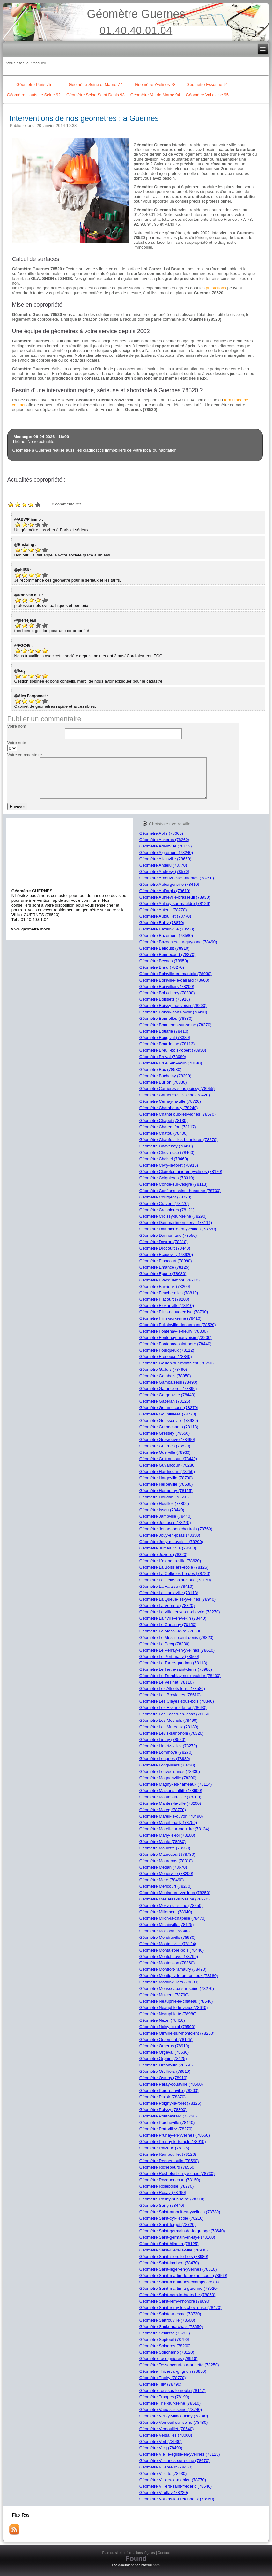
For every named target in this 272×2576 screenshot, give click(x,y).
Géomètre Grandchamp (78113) (168, 1426)
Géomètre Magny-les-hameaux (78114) (175, 1784)
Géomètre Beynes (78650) (163, 961)
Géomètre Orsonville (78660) (166, 2065)
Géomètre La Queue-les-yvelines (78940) (177, 1599)
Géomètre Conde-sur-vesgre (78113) (173, 1184)
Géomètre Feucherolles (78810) (168, 1292)
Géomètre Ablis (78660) (161, 833)
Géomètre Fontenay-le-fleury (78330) (173, 1331)
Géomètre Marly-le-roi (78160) (167, 1835)
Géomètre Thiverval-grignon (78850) (172, 2371)
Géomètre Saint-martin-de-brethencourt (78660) (183, 2275)
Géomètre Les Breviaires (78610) (170, 1694)
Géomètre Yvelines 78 (155, 84)
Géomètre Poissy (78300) (163, 2109)
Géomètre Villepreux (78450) (166, 2467)
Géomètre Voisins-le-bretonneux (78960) (176, 2499)
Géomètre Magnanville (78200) (167, 1777)
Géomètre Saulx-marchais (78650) (171, 2326)
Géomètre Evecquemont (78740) (169, 1280)
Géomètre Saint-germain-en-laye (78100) (177, 2237)
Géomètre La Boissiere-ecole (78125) (174, 1567)
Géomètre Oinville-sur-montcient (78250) (177, 2033)
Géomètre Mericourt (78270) (165, 1886)
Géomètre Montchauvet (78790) (168, 1956)
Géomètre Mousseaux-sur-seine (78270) (176, 1988)
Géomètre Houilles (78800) (164, 1503)
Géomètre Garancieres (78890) (168, 1388)
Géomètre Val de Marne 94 (155, 95)
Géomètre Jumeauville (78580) (167, 1548)
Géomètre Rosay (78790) (162, 2192)
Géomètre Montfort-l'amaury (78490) (173, 1969)
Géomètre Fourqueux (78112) (166, 1350)
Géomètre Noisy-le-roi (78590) (167, 2026)
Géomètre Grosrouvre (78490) (167, 1439)
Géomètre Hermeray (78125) (166, 1490)
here (156, 2565)
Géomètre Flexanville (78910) (166, 1305)
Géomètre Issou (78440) (161, 1509)
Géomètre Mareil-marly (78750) (168, 1822)
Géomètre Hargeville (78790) (166, 1477)
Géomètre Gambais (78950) (165, 1375)
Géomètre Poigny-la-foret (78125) (170, 2103)
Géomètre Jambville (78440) (165, 1516)
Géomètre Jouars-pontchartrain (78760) (175, 1529)
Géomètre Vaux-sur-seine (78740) (170, 2409)
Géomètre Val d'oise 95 (207, 95)
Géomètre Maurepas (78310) (166, 1860)
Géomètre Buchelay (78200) (165, 1075)
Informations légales (139, 2553)
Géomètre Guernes (136, 13)
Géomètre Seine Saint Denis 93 (95, 95)
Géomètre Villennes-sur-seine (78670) (174, 2460)
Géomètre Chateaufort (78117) (167, 1126)
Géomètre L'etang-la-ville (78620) (170, 1560)
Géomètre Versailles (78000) (165, 2435)
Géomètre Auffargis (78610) (164, 890)
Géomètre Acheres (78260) (164, 839)
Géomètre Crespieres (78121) (167, 1209)
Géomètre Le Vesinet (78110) (166, 1682)
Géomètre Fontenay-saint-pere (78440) (175, 1343)
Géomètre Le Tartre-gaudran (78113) (173, 1663)
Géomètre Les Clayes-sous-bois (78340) (176, 1701)
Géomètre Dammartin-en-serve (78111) (175, 1222)
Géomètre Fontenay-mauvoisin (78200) (175, 1337)
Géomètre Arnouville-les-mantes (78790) (176, 878)
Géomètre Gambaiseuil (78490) (168, 1382)
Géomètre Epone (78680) (162, 1273)
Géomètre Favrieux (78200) (164, 1286)
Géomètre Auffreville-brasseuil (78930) (174, 897)
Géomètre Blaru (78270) (161, 967)
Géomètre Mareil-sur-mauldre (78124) (174, 1828)
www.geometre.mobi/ (30, 929)
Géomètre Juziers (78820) (163, 1554)
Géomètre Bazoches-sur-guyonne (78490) (178, 941)
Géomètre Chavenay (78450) (166, 1146)
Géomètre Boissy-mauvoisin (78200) (173, 1005)
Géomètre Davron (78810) (163, 1241)
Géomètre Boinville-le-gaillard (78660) (174, 980)
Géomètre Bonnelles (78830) (166, 1018)
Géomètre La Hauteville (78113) (168, 1592)
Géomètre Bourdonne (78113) (167, 1044)
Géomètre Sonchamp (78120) (166, 2352)
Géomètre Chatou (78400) (163, 1133)
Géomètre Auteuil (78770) (163, 909)
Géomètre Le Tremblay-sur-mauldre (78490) (180, 1675)
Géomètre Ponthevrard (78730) (168, 2116)
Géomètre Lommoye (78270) (166, 1752)
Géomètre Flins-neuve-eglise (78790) (173, 1312)
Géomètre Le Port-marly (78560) (169, 1656)
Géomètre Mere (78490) (161, 1880)
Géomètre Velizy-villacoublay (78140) (173, 2416)
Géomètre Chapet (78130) (163, 1120)
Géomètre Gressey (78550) (164, 1433)
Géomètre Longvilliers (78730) (167, 1765)
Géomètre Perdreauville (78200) (169, 2090)
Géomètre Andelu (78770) (163, 865)
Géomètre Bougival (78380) (164, 1037)
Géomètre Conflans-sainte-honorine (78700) (180, 1190)
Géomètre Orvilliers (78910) (164, 2071)
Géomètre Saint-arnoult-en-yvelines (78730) (179, 2211)
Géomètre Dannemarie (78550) (168, 1235)
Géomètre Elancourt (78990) (165, 1260)
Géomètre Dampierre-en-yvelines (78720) (177, 1229)
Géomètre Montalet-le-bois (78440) (171, 1950)
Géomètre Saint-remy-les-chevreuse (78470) (180, 2307)
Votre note (16, 742)
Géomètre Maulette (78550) (164, 1848)
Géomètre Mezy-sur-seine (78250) (171, 1905)
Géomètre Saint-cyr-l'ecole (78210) (171, 2218)
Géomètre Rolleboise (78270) (166, 2186)
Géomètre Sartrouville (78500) (167, 2320)
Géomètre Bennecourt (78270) (167, 954)
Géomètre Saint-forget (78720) (167, 2224)
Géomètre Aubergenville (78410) (169, 884)
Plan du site (111, 2553)
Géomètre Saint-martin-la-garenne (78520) (178, 2288)
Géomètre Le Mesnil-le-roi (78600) (171, 1631)
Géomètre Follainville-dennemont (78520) (177, 1324)
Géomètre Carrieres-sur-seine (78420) (174, 1095)
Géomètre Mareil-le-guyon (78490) (171, 1816)
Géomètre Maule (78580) (162, 1841)
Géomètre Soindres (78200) (165, 2345)
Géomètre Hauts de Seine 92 (34, 95)
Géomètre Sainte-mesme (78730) (170, 2313)
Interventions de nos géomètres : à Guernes (84, 118)
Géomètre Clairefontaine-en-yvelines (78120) (180, 1171)
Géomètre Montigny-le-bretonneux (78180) (178, 1975)
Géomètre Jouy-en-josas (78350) (169, 1535)
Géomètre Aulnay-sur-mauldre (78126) (174, 903)
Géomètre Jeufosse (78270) (165, 1522)
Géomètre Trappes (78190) (164, 2396)
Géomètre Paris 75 (33, 84)
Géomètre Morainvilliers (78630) (169, 1982)
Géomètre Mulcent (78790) (164, 1994)
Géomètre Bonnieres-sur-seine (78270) (175, 1024)
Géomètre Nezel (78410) (162, 2020)
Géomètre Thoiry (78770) (162, 2377)
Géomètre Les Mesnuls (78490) (168, 1720)
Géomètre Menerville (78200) (166, 1873)
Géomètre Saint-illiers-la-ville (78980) (173, 2250)
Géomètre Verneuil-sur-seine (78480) (173, 2422)
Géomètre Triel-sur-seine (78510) (170, 2403)
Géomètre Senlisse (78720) (164, 2333)
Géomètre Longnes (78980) (164, 1758)
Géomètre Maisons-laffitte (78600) (170, 1790)
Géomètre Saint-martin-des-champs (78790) (180, 2282)
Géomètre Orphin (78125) (163, 2058)
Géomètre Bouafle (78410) (163, 1031)
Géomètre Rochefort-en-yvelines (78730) (177, 2173)
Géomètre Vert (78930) (160, 2441)
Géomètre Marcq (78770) (162, 1809)
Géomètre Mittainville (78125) (166, 1924)
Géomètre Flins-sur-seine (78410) (170, 1318)
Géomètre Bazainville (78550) (166, 929)
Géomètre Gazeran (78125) (164, 1401)
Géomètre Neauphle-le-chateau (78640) (176, 2001)
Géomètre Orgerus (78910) (164, 2045)
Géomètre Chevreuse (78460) (167, 1152)
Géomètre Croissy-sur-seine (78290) (173, 1216)
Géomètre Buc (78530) (160, 1069)
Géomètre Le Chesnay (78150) (167, 1624)
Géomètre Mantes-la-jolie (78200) (170, 1797)
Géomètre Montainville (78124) (167, 1943)
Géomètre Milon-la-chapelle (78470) (172, 1918)
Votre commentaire (24, 754)
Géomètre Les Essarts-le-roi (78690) (173, 1707)
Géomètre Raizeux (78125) (164, 2148)
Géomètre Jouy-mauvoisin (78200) (171, 1541)
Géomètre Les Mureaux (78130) (168, 1726)
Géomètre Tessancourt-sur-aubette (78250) (179, 2365)
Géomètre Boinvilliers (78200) (166, 986)
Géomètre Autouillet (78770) (165, 916)
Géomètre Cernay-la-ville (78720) (170, 1101)
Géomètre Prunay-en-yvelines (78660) (174, 2135)
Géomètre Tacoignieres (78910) (168, 2358)
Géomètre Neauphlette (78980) (168, 2014)
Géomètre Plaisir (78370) (162, 2096)
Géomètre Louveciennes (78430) (169, 1771)
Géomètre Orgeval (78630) (164, 2052)
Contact (164, 2553)
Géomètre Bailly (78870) (161, 922)
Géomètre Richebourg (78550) (167, 2167)
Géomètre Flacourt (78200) (164, 1299)
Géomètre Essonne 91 (207, 84)
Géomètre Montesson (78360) (167, 1962)
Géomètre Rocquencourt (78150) (169, 2179)
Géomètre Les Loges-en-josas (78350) (174, 1714)
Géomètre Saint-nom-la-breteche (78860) (177, 2294)
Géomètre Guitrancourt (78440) (168, 1458)
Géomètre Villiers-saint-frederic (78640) (175, 2486)
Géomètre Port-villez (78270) (166, 2128)
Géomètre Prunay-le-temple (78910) (172, 2141)
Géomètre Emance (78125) (164, 1267)
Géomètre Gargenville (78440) (167, 1395)
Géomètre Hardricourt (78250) (167, 1471)
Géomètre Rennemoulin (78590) (169, 2160)
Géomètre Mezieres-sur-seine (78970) (174, 1899)
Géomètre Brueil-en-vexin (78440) (170, 1063)
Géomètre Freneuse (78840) (165, 1356)
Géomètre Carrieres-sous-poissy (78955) (177, 1088)
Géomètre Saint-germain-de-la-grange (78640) (182, 2231)
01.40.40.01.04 (136, 30)
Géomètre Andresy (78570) (164, 871)
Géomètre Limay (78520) (162, 1739)
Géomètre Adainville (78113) (165, 846)
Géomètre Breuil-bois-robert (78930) (172, 1050)
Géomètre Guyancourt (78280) (167, 1465)
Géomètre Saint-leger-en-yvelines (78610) (178, 2269)
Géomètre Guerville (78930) (165, 1452)
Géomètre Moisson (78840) (164, 1931)
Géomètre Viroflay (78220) (163, 2492)
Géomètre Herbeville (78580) (166, 1484)
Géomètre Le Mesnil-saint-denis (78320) (176, 1637)
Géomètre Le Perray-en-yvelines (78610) (177, 1650)
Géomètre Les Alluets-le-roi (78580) (172, 1688)
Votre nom (16, 726)
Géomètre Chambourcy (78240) (168, 1107)
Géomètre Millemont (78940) (165, 1911)
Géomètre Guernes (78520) (164, 1446)
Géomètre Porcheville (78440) (167, 2122)
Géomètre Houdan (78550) (164, 1497)
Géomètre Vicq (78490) (160, 2447)
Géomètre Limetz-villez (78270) (168, 1745)
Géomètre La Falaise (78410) (166, 1586)
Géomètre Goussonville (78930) (168, 1420)
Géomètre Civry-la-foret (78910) (168, 1165)
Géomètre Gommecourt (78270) (168, 1407)
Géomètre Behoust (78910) (164, 948)
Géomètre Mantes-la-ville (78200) (170, 1803)
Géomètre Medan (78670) (163, 1867)
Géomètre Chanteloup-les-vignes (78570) (177, 1114)
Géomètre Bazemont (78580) (166, 935)
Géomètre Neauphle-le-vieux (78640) (173, 2007)
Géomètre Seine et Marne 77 (95, 84)
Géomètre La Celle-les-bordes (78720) (174, 1573)
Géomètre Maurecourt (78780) (167, 1854)
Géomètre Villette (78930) (163, 2473)
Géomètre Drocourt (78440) (164, 1248)
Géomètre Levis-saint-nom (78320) (171, 1733)
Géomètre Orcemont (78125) (166, 2039)
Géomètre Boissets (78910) (164, 999)
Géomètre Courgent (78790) (165, 1197)
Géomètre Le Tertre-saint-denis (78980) (175, 1669)
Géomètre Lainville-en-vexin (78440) (172, 1618)
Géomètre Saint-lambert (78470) (169, 2262)
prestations (216, 288)
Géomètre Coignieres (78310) (166, 1178)
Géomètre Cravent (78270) (164, 1203)
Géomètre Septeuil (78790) (164, 2339)
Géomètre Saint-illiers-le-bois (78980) (173, 2256)
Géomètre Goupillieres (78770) (167, 1414)
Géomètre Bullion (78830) (163, 1082)
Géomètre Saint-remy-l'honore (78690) (174, 2301)
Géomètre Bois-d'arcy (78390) (167, 992)
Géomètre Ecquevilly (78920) (166, 1254)
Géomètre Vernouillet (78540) (166, 2428)
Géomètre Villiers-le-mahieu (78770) (172, 2479)
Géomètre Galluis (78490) (163, 1369)
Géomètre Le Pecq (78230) (164, 1643)
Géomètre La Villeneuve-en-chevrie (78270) (179, 1611)
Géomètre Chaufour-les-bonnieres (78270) (178, 1139)
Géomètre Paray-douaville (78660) (171, 2084)
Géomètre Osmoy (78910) (163, 2077)
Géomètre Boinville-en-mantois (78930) (175, 973)
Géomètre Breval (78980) (162, 1056)
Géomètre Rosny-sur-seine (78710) (171, 2199)
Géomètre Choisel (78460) (163, 1158)
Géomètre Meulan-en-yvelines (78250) (174, 1892)
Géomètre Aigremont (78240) (166, 852)
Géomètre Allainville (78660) (165, 858)
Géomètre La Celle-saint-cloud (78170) (175, 1580)
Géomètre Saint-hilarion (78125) (169, 2243)
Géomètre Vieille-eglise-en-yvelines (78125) (179, 2454)
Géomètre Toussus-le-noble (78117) (172, 2390)
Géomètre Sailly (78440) (161, 2205)
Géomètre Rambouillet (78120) (167, 2154)
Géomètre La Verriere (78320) (167, 1605)
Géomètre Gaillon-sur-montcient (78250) (176, 1363)
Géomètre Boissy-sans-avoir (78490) (173, 1012)
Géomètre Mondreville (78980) (167, 1937)
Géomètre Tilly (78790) (160, 2384)
